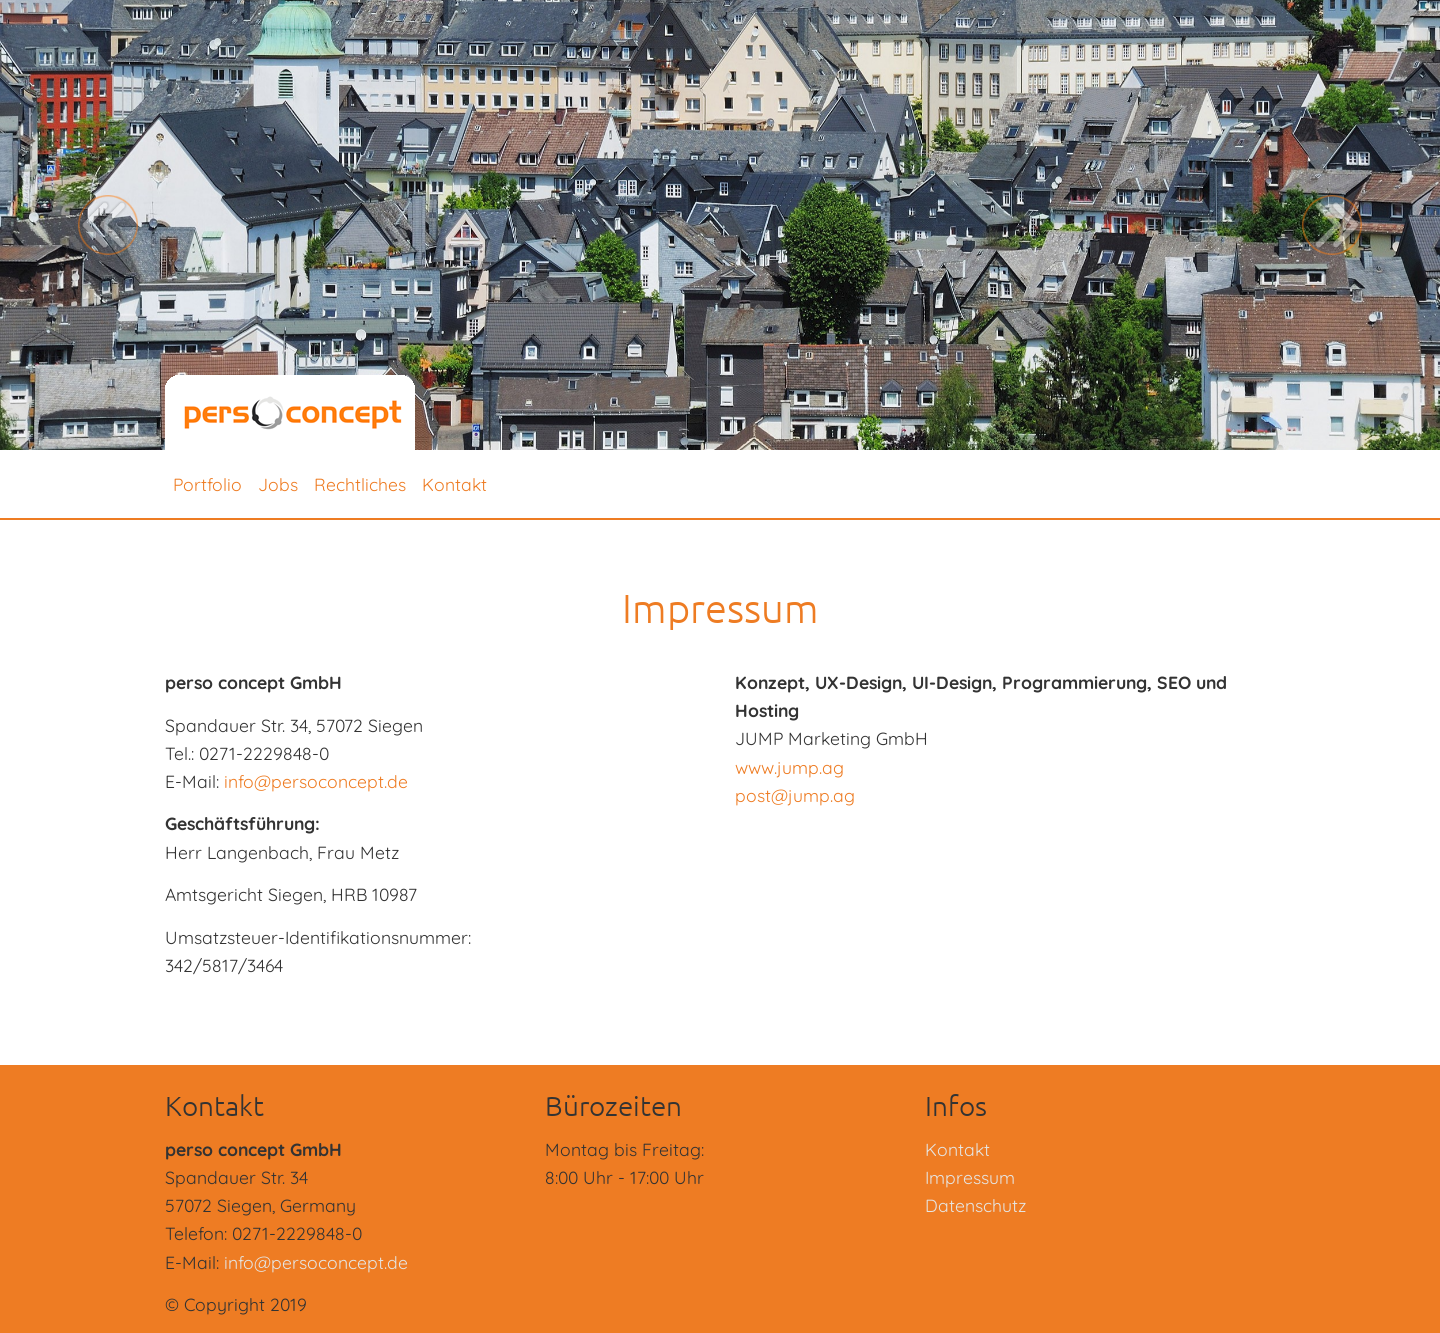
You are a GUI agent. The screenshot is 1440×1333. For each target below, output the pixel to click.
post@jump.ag (795, 795)
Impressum (970, 1177)
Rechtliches (360, 484)
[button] (108, 225)
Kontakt (454, 484)
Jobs (278, 484)
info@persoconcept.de (316, 781)
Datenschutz (975, 1205)
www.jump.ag (789, 767)
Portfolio (207, 484)
